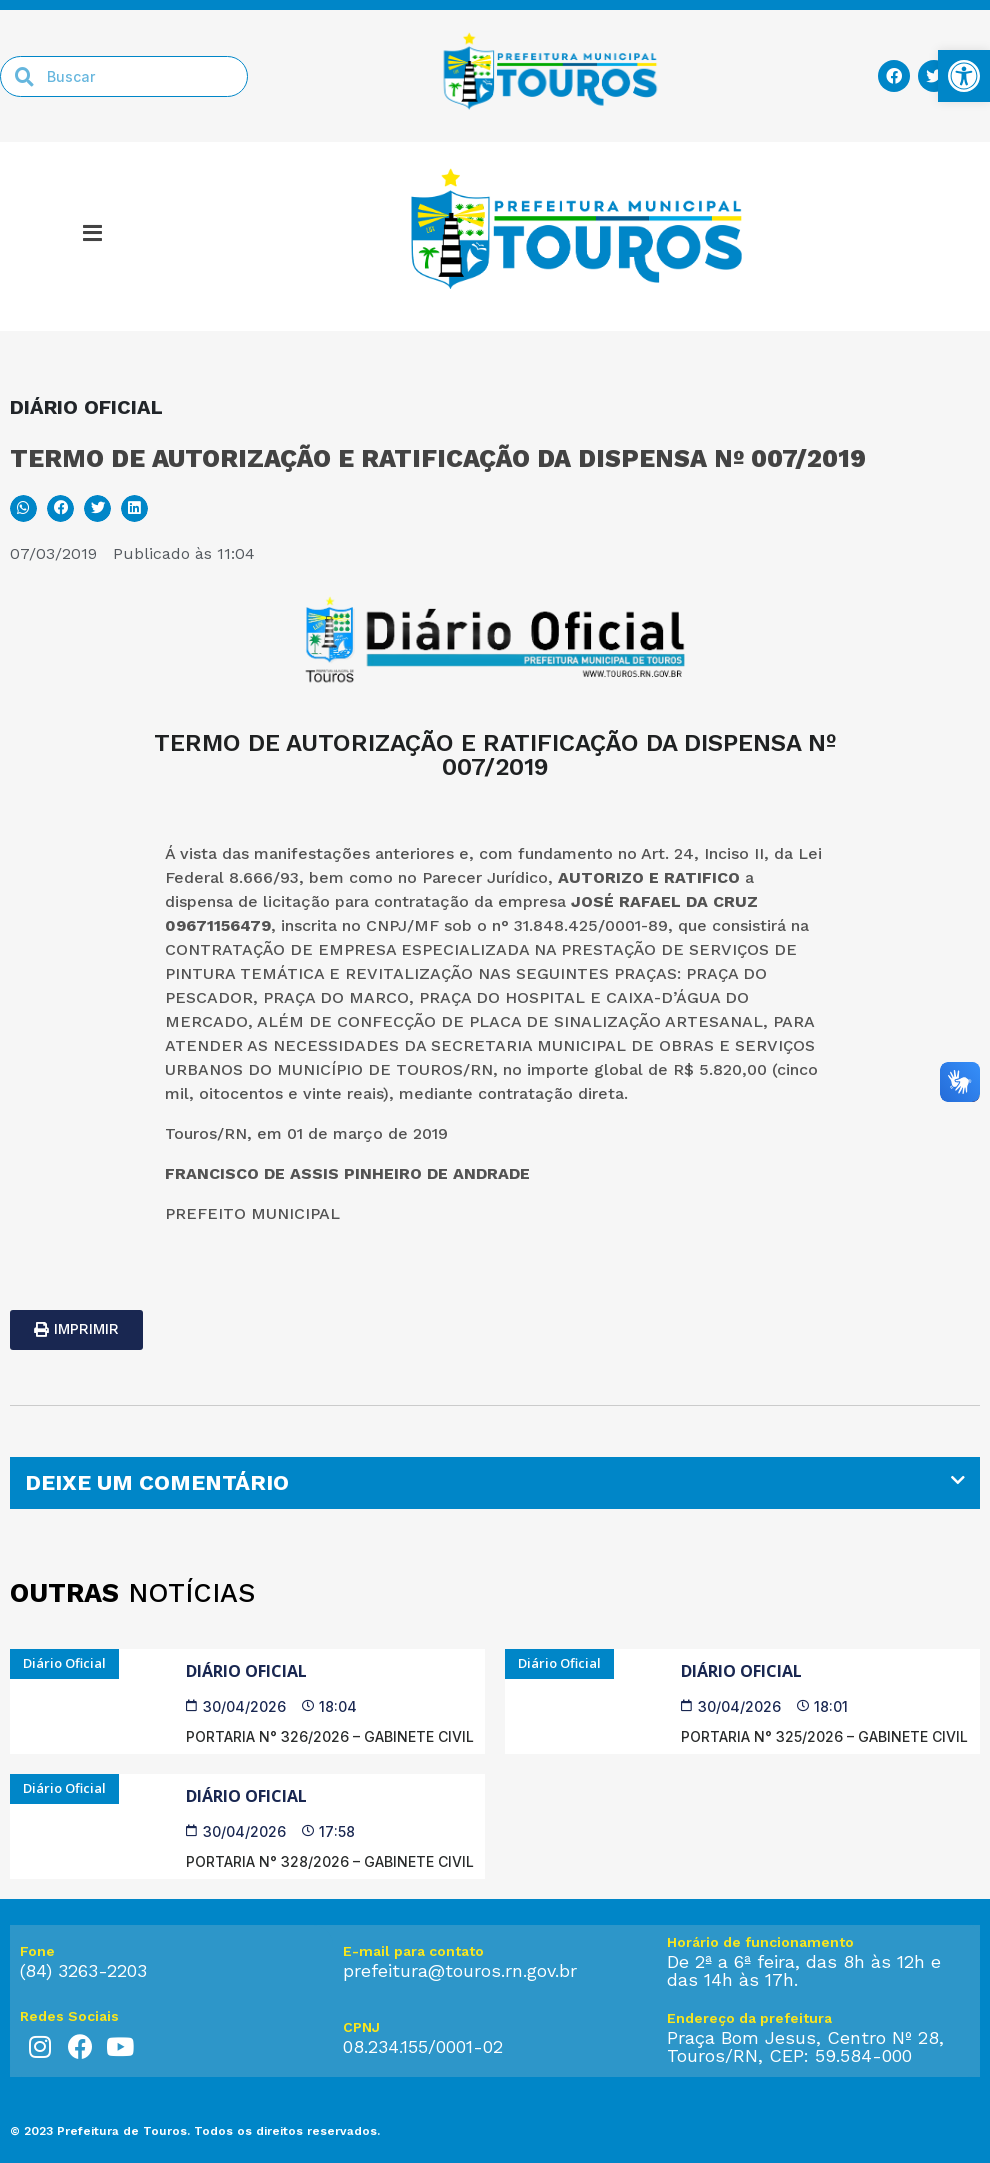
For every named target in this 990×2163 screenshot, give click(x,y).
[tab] (495, 1483)
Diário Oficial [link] (246, 1671)
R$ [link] (686, 1069)
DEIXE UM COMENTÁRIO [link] (157, 1482)
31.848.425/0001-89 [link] (591, 925)
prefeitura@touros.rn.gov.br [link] (460, 1970)
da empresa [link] (522, 901)
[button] (23, 508)
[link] (964, 76)
